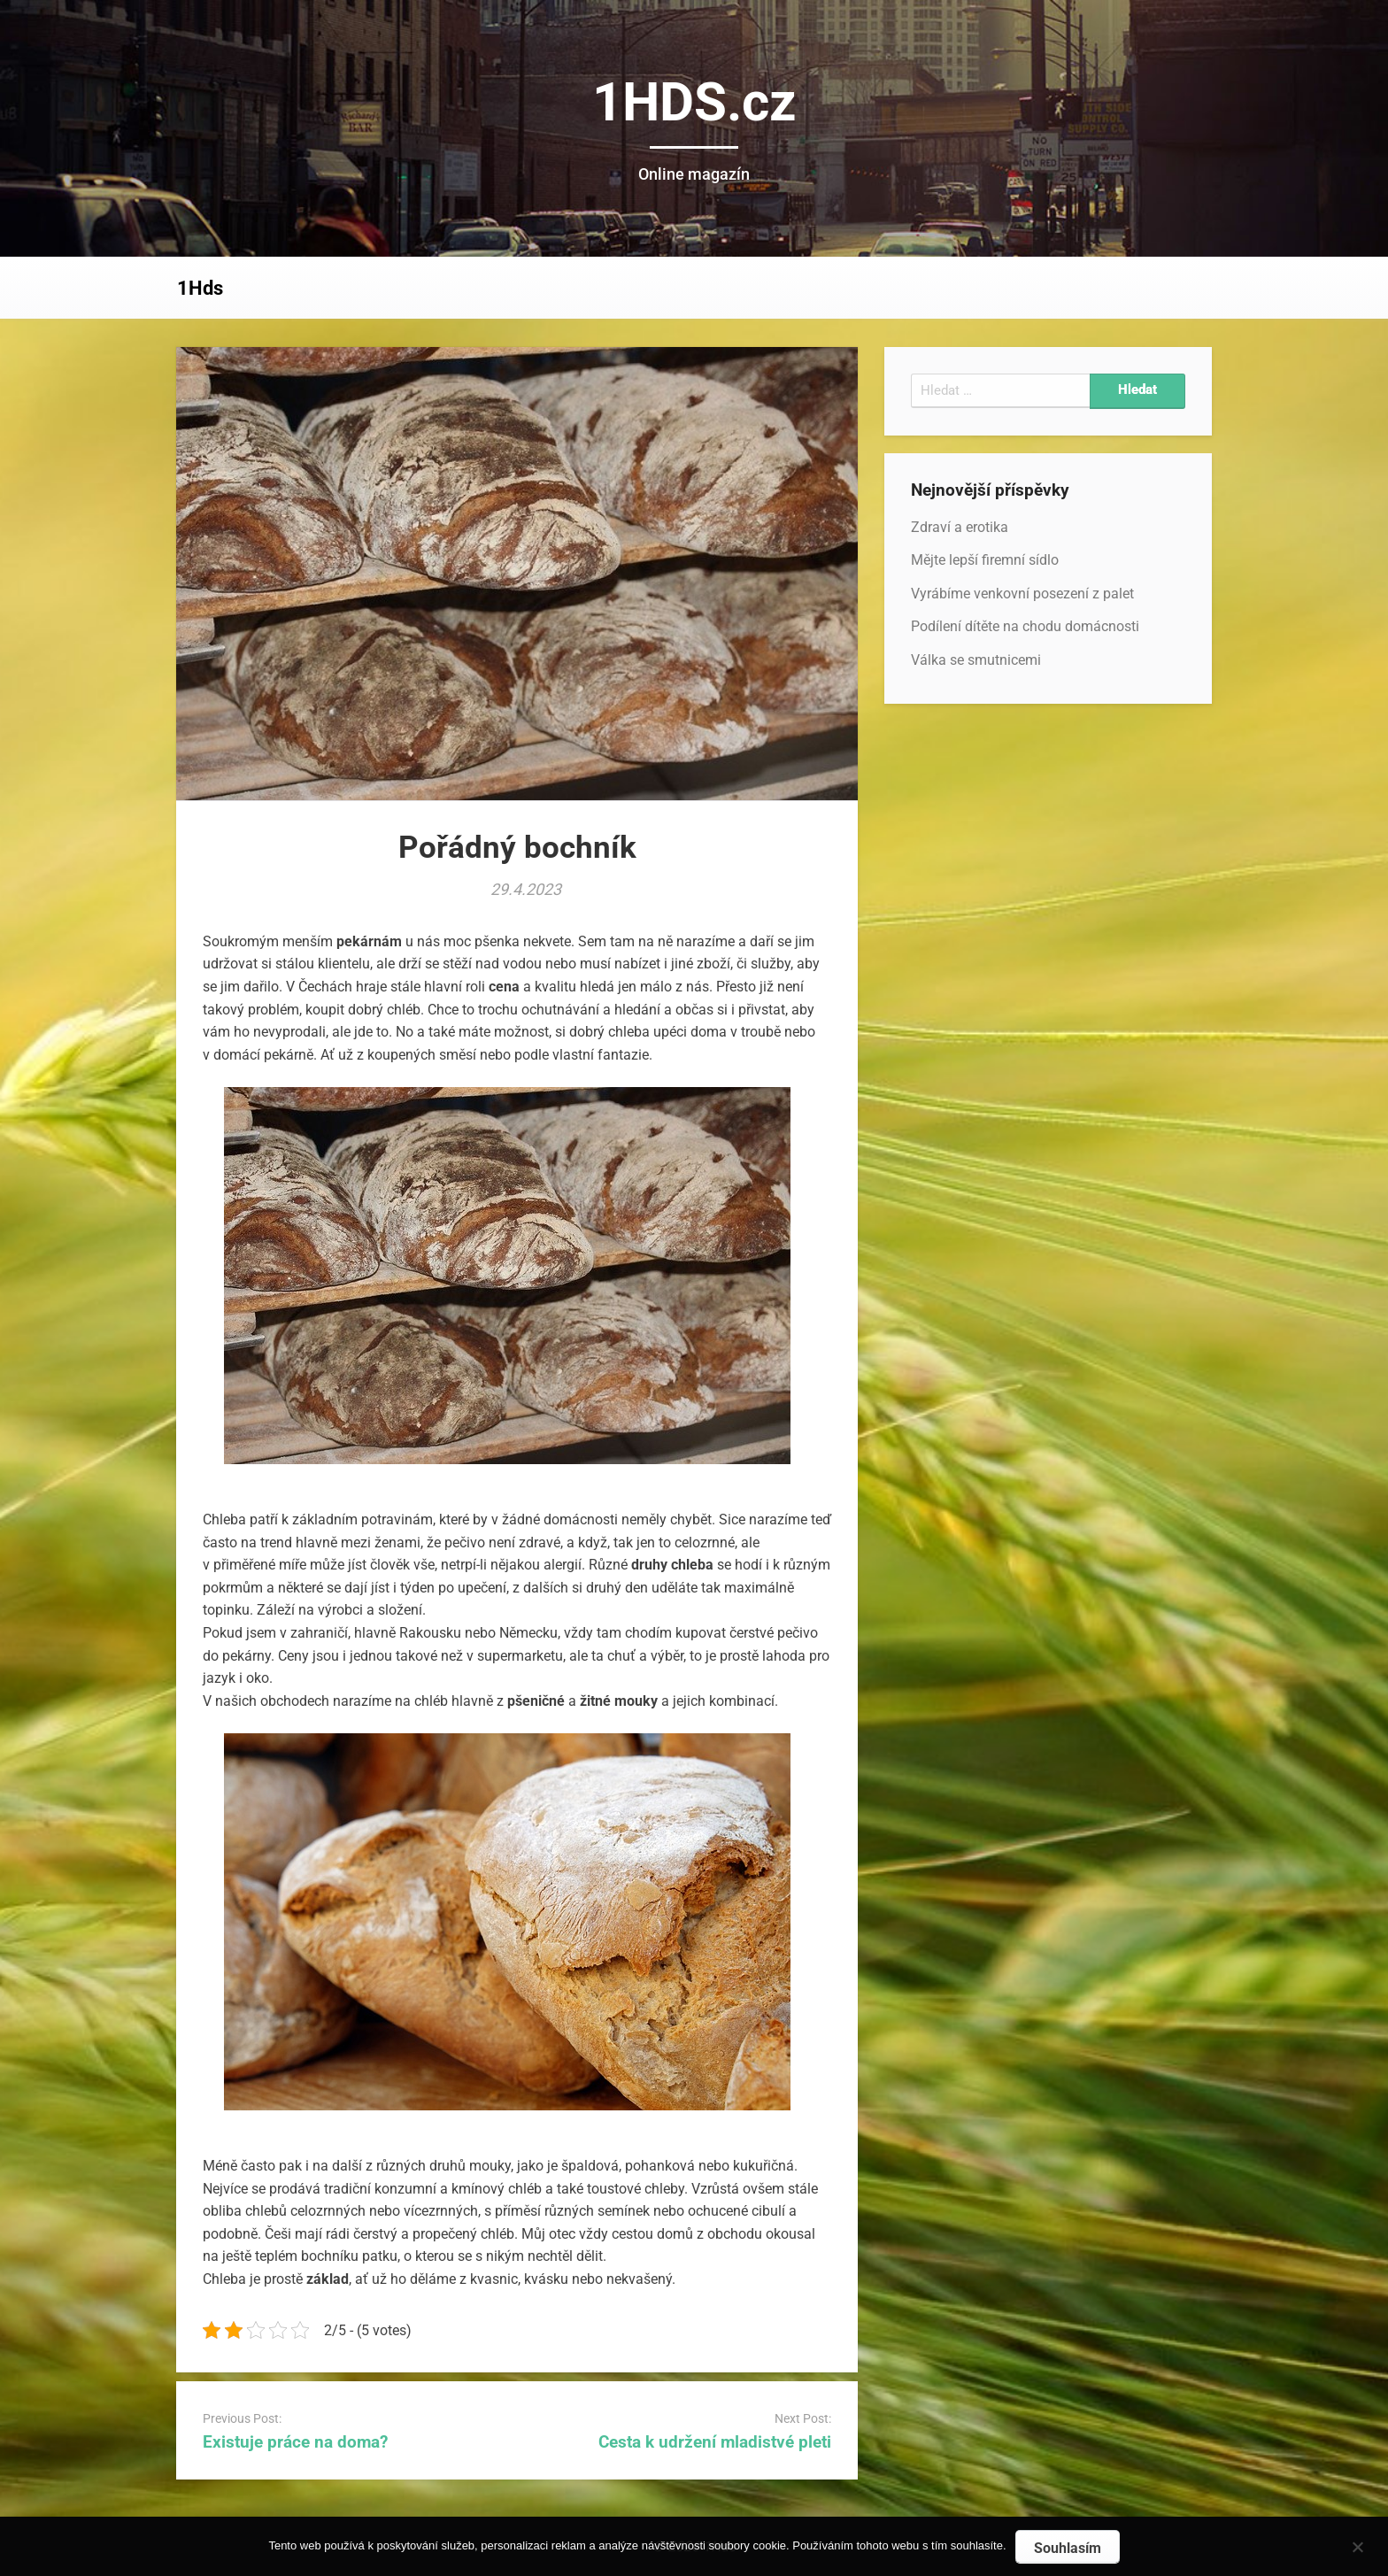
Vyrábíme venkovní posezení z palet (1022, 593)
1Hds (200, 288)
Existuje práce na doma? (295, 2442)
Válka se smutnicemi (976, 660)
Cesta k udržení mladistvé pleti (714, 2442)
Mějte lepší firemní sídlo (985, 559)
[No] (1357, 2544)
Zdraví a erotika (959, 527)
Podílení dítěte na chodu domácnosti (1025, 626)
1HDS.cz (694, 102)
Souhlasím (1067, 2548)
